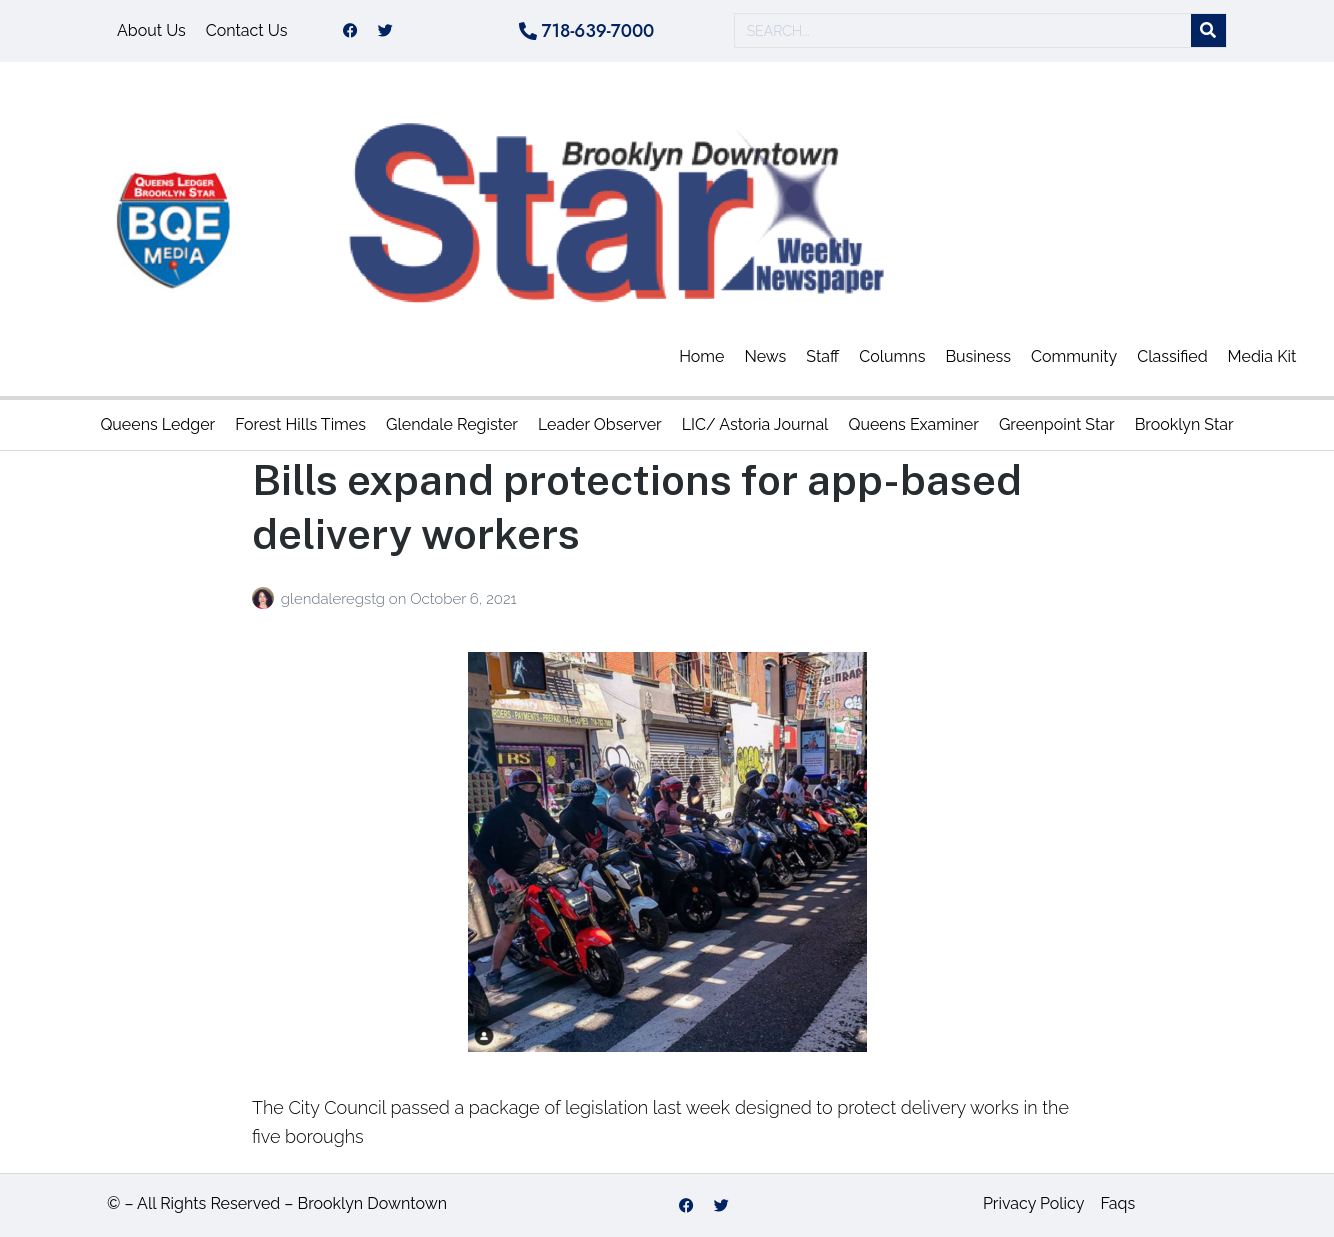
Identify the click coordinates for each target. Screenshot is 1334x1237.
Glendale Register (452, 424)
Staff (822, 356)
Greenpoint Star (1057, 424)
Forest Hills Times (300, 424)
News (765, 356)
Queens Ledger (157, 424)
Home (701, 356)
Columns (892, 356)
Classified (1172, 356)
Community (1074, 356)
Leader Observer (600, 424)
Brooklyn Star (1184, 424)
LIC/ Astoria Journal (755, 424)
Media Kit (1262, 356)
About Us (151, 30)
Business (978, 356)
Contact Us (247, 30)
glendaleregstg (335, 599)
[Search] (1208, 31)
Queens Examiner (913, 424)
